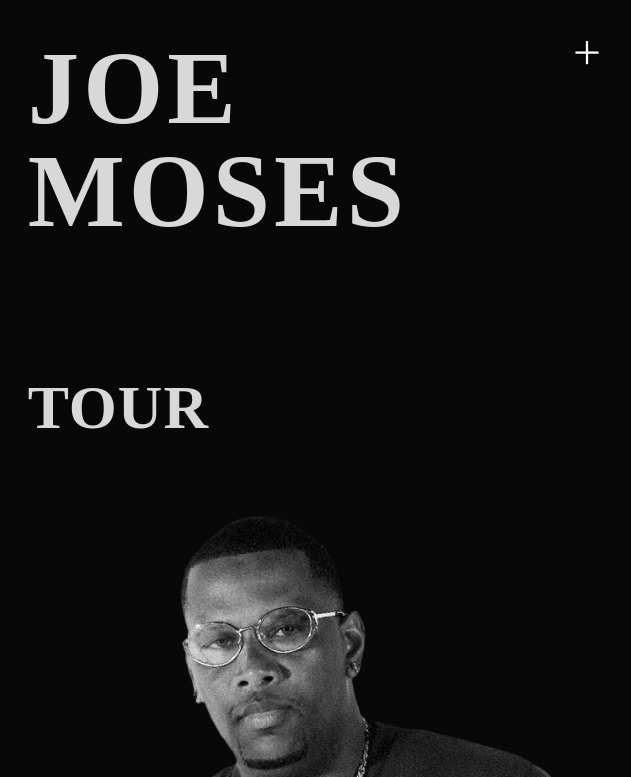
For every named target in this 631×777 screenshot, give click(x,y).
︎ (587, 52)
